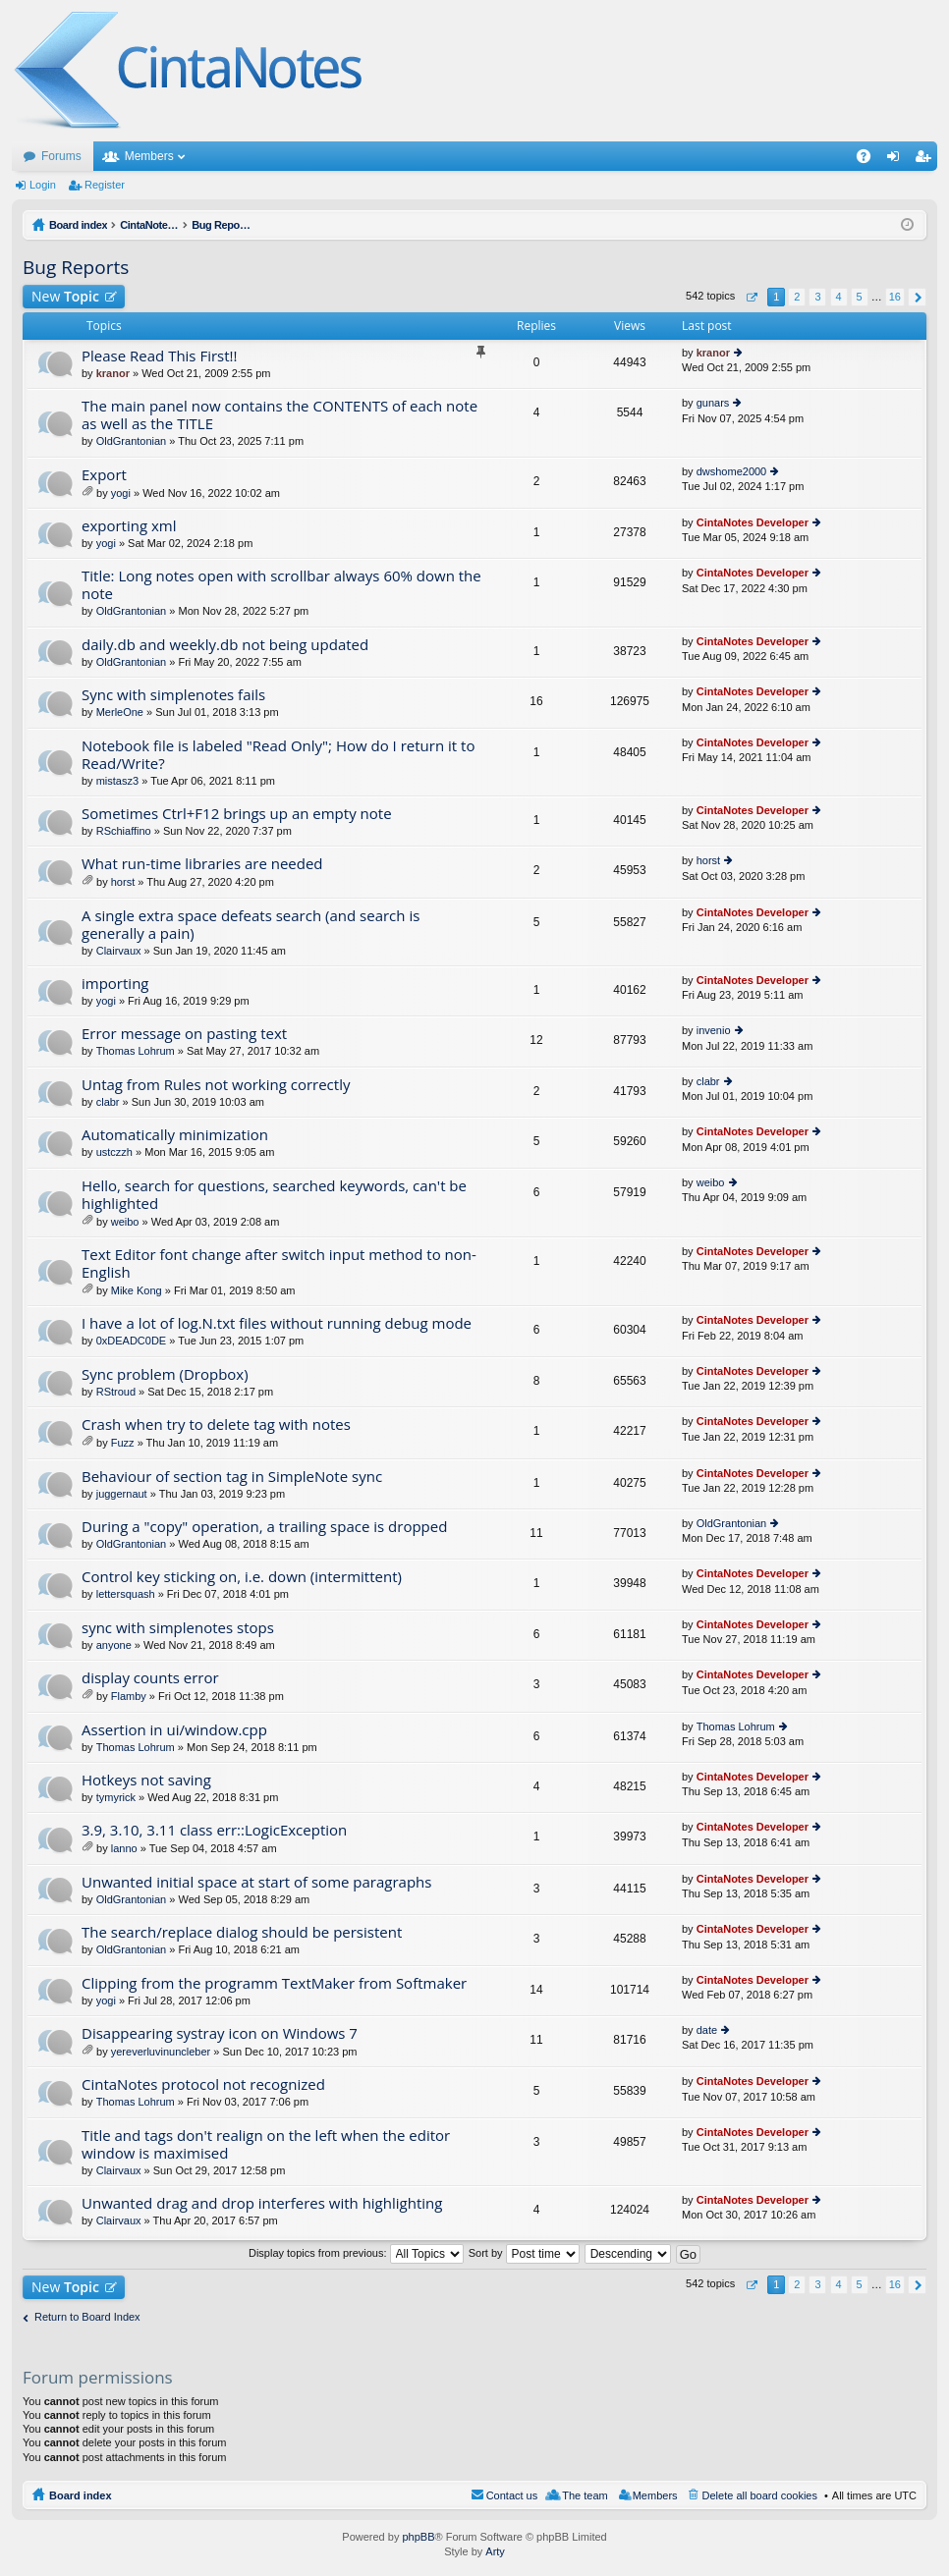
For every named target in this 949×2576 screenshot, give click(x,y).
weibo (125, 1222)
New (65, 296)
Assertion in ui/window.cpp (174, 1730)
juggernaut (121, 1494)
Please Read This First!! (160, 356)
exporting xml (129, 526)
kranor (113, 373)
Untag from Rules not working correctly (216, 1084)
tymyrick (116, 1797)
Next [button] (917, 297)
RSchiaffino (123, 831)
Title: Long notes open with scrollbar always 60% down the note (281, 585)
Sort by (524, 2253)
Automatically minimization (175, 1134)
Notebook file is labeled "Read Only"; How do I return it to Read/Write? (278, 755)
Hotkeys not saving (146, 1780)
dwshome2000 (732, 471)
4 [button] (838, 296)
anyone (114, 1645)
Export (104, 475)
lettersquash (125, 1594)
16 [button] (895, 296)
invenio (714, 1030)
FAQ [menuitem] (870, 160)
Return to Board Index (87, 2317)
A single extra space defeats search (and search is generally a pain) (250, 924)
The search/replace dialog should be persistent (242, 1932)
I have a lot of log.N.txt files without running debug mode (277, 1323)
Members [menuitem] (655, 2495)
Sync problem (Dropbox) (165, 1374)
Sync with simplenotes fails (173, 694)
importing (115, 983)
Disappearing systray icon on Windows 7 (220, 2033)
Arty (495, 2551)
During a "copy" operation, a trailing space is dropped (264, 1526)
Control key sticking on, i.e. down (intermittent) (242, 1576)
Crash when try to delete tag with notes (216, 1424)
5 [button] (860, 296)
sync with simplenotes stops (178, 1627)
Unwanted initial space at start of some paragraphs (256, 1882)
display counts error (150, 1678)
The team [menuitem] (584, 2495)
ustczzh (114, 1152)
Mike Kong (136, 1290)
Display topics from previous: (356, 2253)
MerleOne (119, 712)
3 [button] (817, 296)
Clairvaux (118, 951)
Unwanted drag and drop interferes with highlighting (262, 2203)
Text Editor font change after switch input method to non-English (279, 1263)
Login (42, 185)
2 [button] (797, 296)
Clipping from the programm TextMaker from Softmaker (274, 1983)
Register (104, 185)
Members (149, 156)
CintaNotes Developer (753, 522)
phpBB (418, 2537)
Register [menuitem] (927, 160)
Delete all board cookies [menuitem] (759, 2495)
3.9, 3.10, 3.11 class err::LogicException (214, 1830)
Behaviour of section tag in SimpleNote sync (232, 1476)
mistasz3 (117, 781)
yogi (121, 493)
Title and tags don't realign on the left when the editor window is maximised (266, 2144)
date (707, 2030)
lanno (124, 1848)
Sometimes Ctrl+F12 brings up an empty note (237, 813)
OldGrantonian (131, 441)
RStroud (116, 1392)
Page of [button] (751, 297)
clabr (108, 1102)
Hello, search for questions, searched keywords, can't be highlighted (274, 1195)
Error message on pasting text (184, 1033)
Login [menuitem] (897, 160)
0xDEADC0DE (131, 1340)
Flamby (128, 1696)
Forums (61, 156)
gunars (713, 403)
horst (123, 882)
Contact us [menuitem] (512, 2495)
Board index (80, 2495)
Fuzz (123, 1443)
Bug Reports (76, 267)
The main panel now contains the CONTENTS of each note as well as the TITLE (279, 415)
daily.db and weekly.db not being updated (225, 644)
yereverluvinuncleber (161, 2051)
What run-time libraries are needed (202, 863)
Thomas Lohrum (135, 1051)
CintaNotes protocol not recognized (203, 2084)
